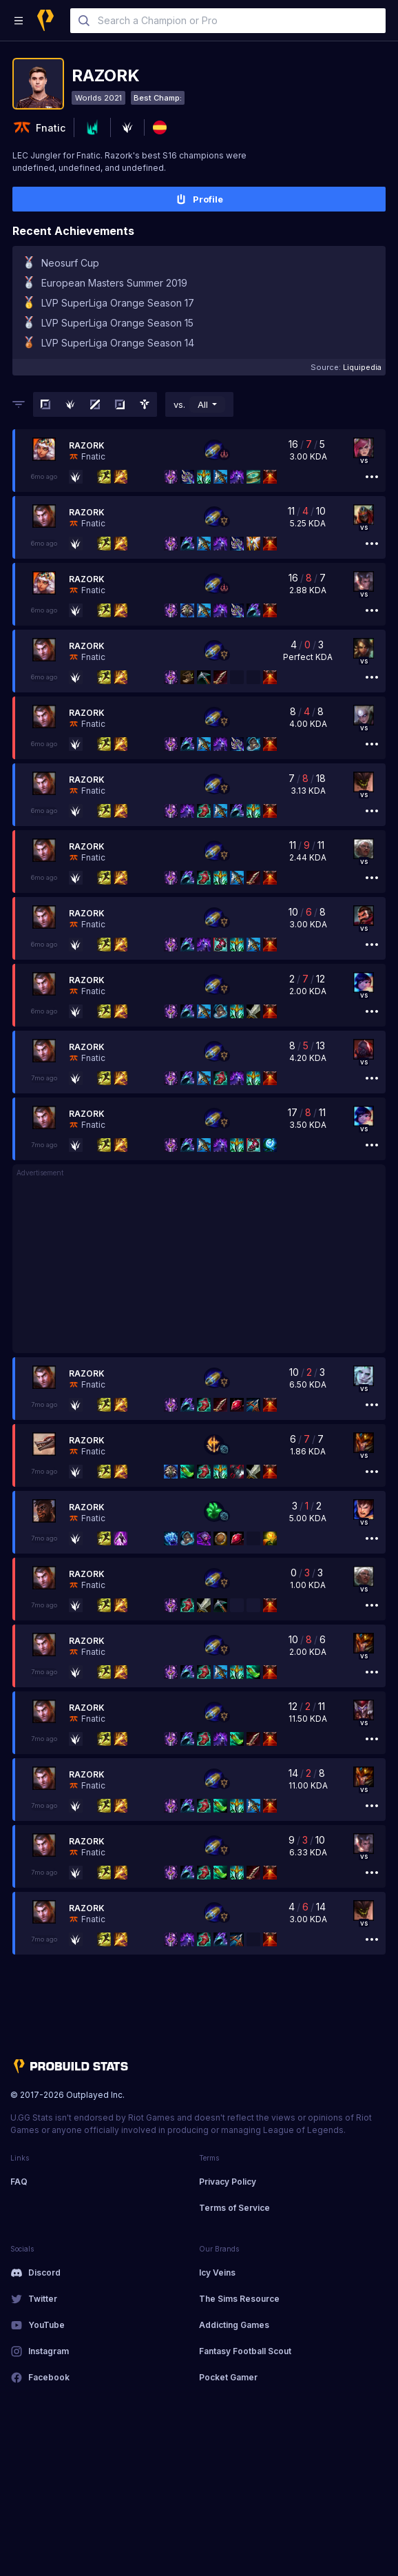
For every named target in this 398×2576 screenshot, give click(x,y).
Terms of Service (234, 2208)
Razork (87, 445)
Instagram (48, 2351)
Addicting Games (234, 2325)
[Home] (45, 20)
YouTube (46, 2325)
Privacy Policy (227, 2181)
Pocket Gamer (228, 2377)
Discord (44, 2272)
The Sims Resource (239, 2299)
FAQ (19, 2181)
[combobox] (228, 20)
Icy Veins (217, 2272)
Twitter (42, 2299)
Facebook (49, 2377)
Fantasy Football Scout (245, 2351)
